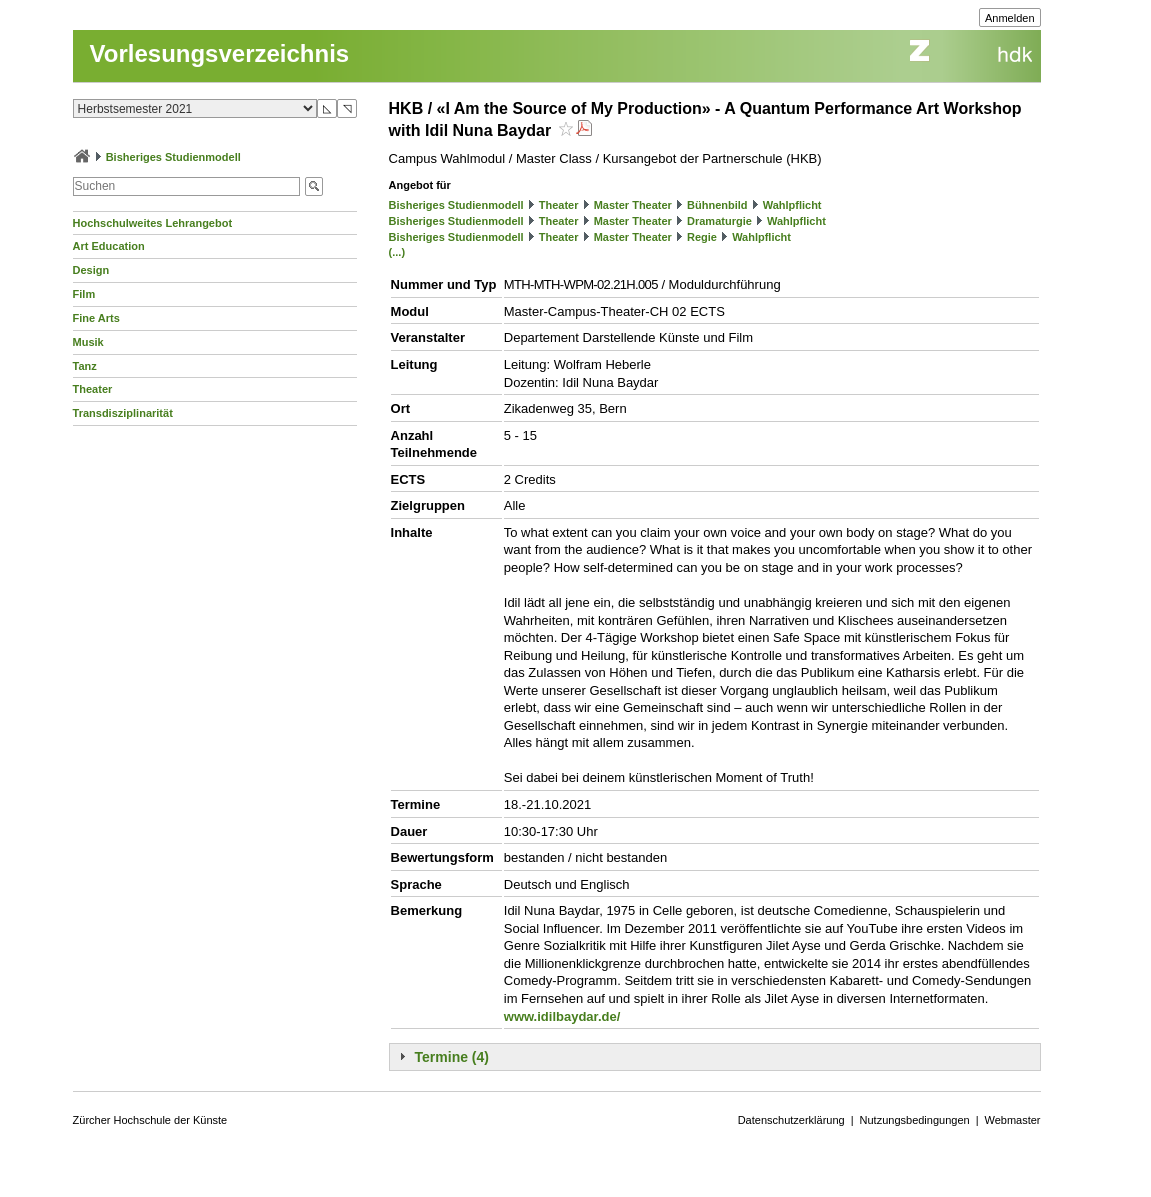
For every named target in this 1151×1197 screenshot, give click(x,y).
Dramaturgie (719, 221)
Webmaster (1013, 1120)
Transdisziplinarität (123, 413)
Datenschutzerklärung (791, 1120)
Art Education (109, 246)
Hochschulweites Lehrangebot (153, 223)
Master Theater (633, 205)
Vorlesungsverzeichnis (220, 53)
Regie (702, 237)
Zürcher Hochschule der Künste (150, 1120)
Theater (93, 389)
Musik (88, 342)
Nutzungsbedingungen (915, 1120)
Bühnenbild (717, 205)
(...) (397, 252)
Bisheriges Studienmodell (173, 157)
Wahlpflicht (792, 205)
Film (84, 294)
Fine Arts (96, 318)
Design (91, 270)
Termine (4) (452, 1057)
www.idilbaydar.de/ (562, 1016)
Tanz (85, 366)
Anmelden (1010, 18)
